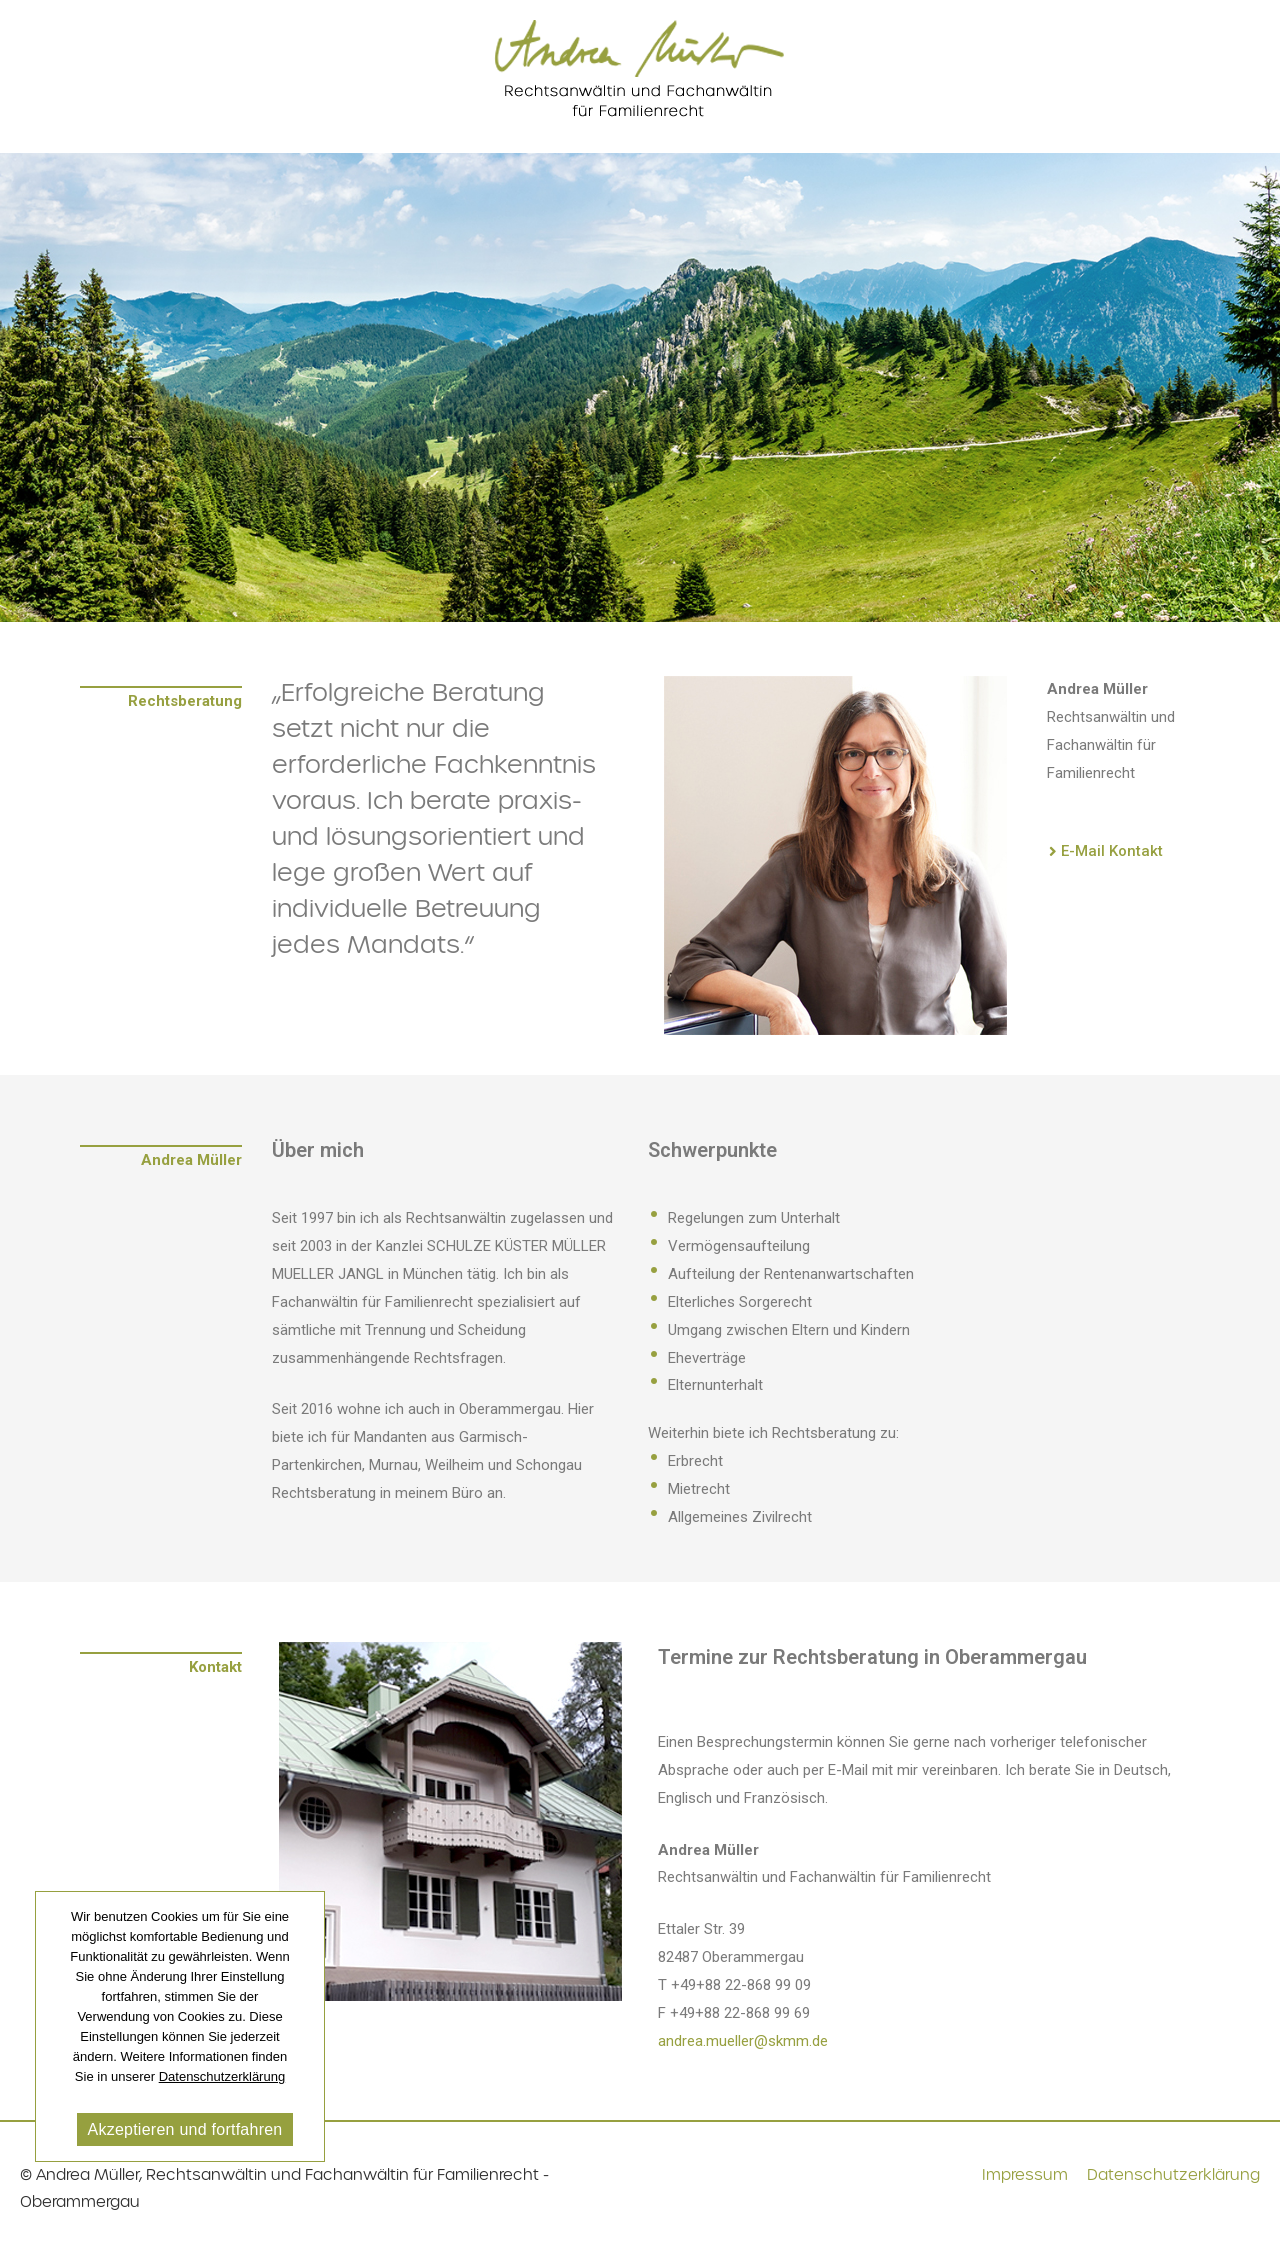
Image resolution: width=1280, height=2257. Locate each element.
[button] (1106, 852)
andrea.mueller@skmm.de (743, 2041)
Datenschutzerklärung (1173, 2175)
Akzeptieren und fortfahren (184, 2129)
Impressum (1025, 2175)
